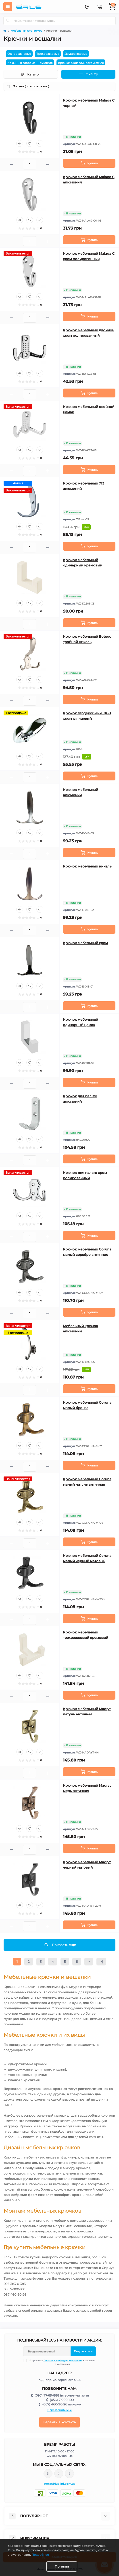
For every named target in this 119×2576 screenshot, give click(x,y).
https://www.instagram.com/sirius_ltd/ (58, 2473)
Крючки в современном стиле (30, 63)
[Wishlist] (29, 143)
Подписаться (83, 2351)
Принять (62, 2566)
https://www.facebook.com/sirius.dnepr (48, 2473)
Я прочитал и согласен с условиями (62, 2362)
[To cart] (89, 163)
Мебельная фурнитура (26, 30)
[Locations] (86, 6)
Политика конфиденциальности (63, 2360)
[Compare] (39, 143)
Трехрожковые (47, 53)
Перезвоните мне (59, 2410)
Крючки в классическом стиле (81, 63)
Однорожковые (19, 53)
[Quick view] (19, 143)
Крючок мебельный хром (85, 943)
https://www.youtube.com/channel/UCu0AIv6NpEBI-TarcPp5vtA (69, 2473)
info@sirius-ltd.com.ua (59, 2483)
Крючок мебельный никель (87, 866)
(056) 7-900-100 (62, 2400)
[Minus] (11, 164)
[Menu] (7, 6)
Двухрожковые (76, 53)
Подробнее (40, 2554)
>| (101, 1961)
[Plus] (47, 164)
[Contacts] (99, 6)
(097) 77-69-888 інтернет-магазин (62, 2395)
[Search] (8, 20)
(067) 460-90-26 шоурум (61, 2404)
